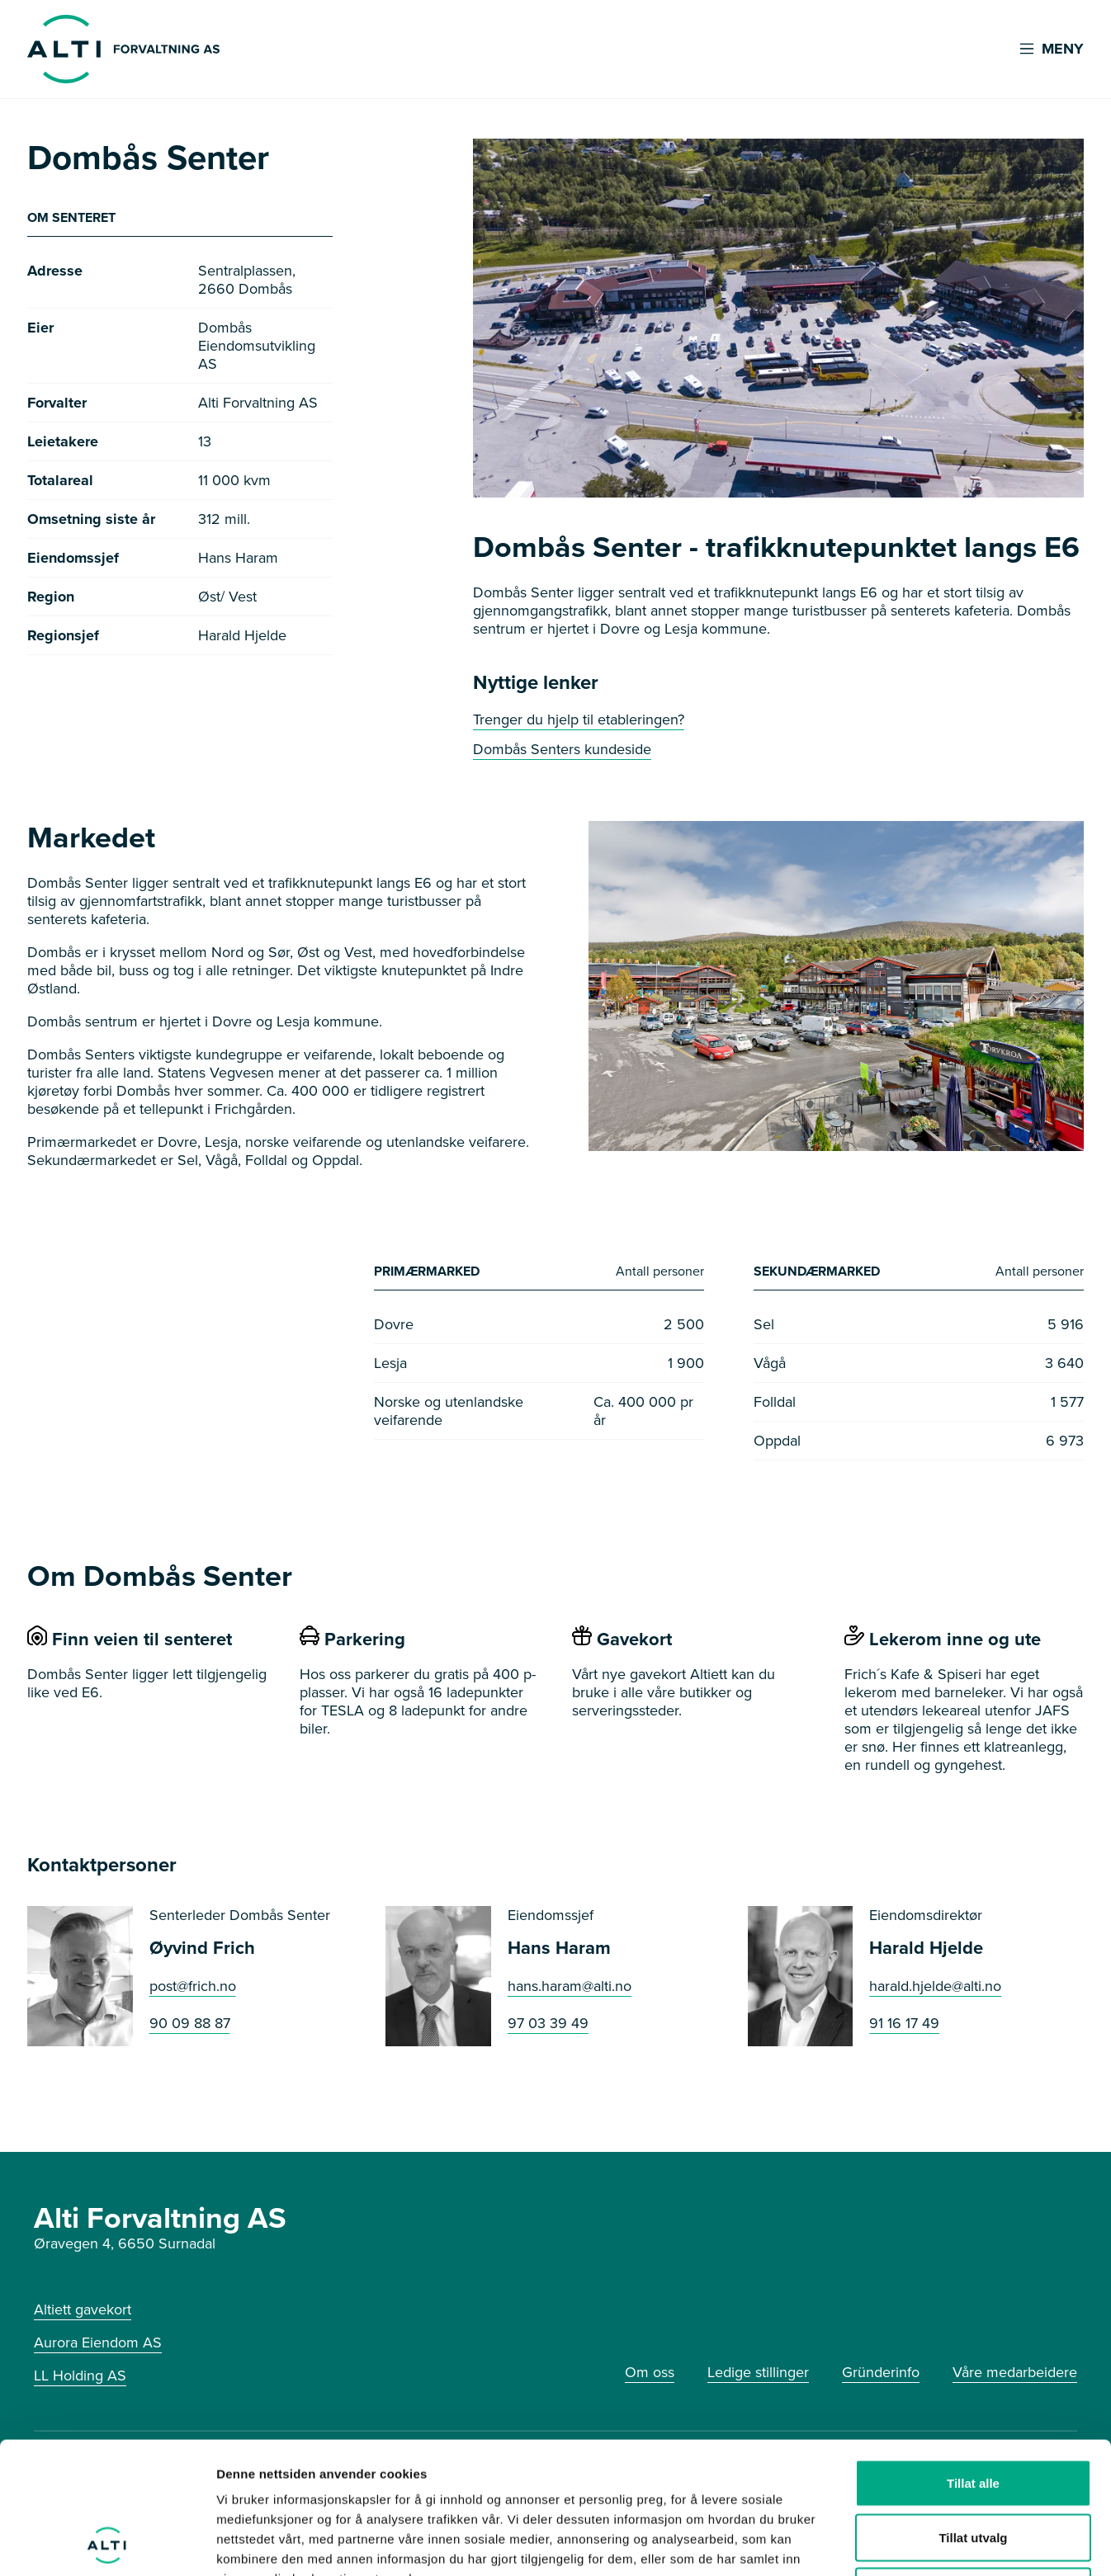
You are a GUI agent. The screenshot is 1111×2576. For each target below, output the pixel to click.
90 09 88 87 (189, 2024)
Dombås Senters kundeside (562, 749)
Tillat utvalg (972, 2414)
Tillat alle (973, 2359)
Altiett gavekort (82, 2309)
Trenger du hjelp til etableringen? (578, 719)
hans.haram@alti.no (569, 1987)
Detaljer (879, 2543)
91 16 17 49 (904, 2024)
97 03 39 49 (548, 2024)
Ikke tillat (973, 2467)
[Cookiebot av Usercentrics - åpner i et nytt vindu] (107, 2543)
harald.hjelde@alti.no (935, 1987)
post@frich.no (192, 1987)
